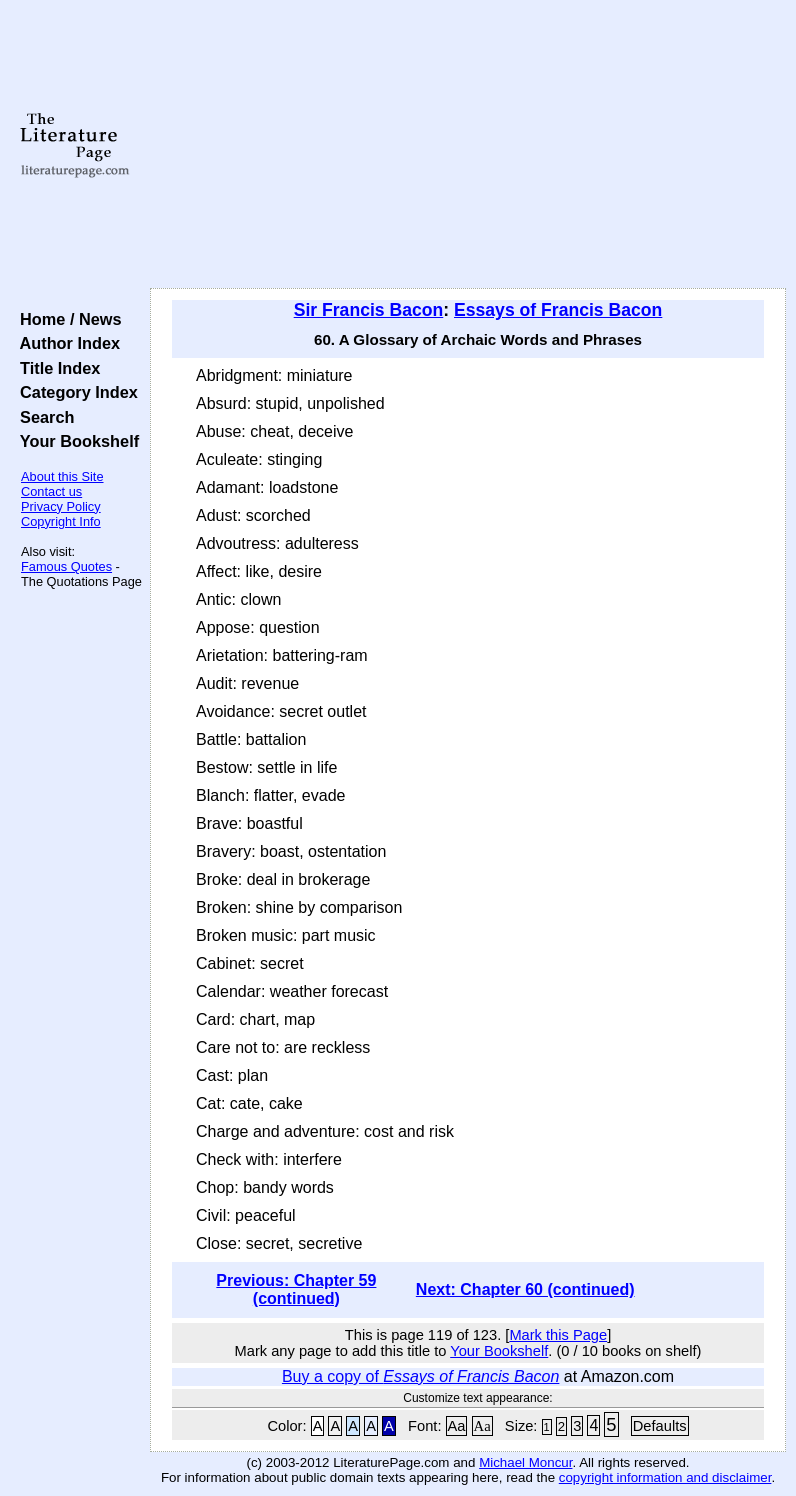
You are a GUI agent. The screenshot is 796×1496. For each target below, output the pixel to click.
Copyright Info (61, 521)
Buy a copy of (420, 1376)
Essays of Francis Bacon (558, 310)
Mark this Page (558, 1335)
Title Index (55, 368)
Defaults (660, 1426)
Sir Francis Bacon (369, 310)
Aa (457, 1426)
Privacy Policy (61, 506)
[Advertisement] (468, 145)
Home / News (66, 319)
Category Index (74, 392)
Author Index (65, 343)
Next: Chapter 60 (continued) (525, 1289)
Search (42, 417)
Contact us (51, 491)
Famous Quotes (66, 566)
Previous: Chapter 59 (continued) (296, 1289)
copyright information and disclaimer (665, 1477)
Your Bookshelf (75, 441)
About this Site (62, 476)
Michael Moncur (525, 1462)
